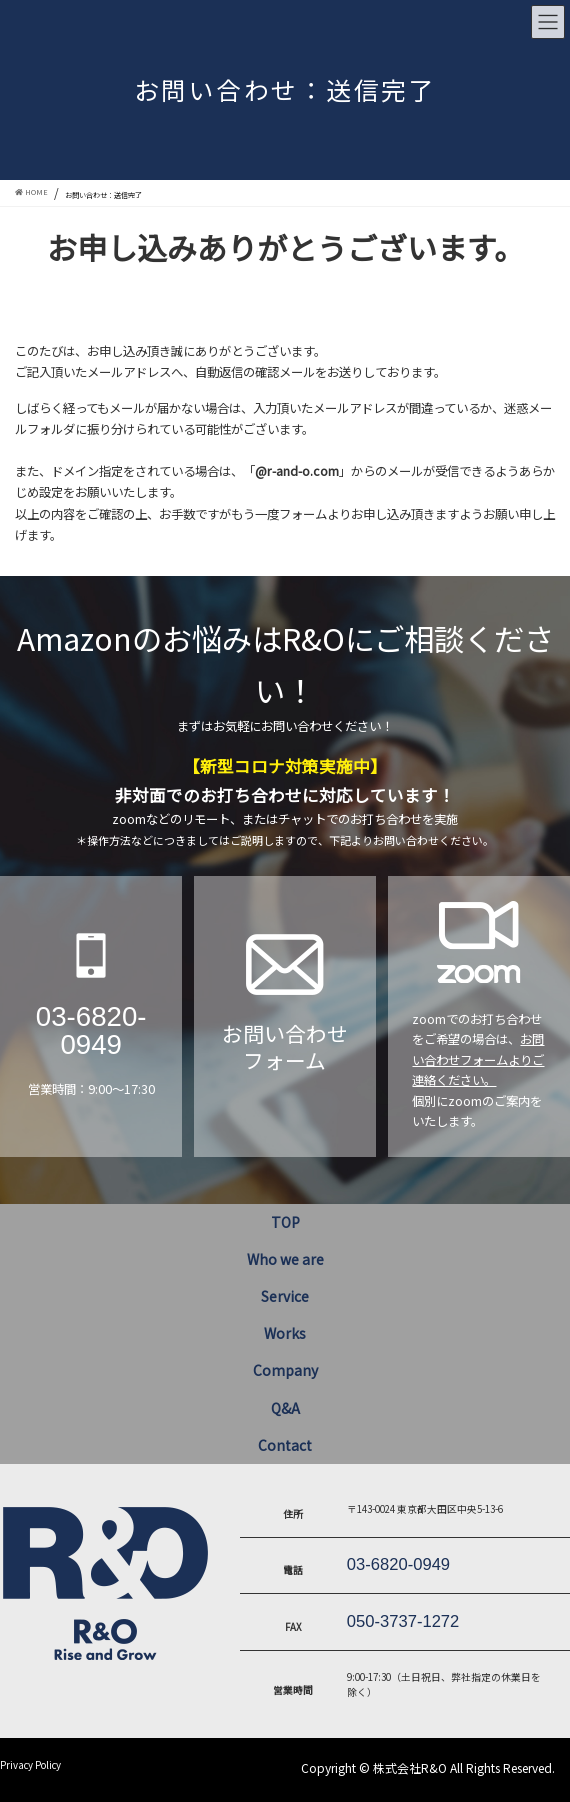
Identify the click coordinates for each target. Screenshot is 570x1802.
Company (285, 1370)
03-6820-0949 (91, 1030)
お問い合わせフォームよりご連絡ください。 (478, 1059)
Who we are (285, 1259)
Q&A (285, 1408)
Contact (285, 1445)
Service (285, 1296)
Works (285, 1333)
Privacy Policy (30, 1765)
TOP (285, 1222)
